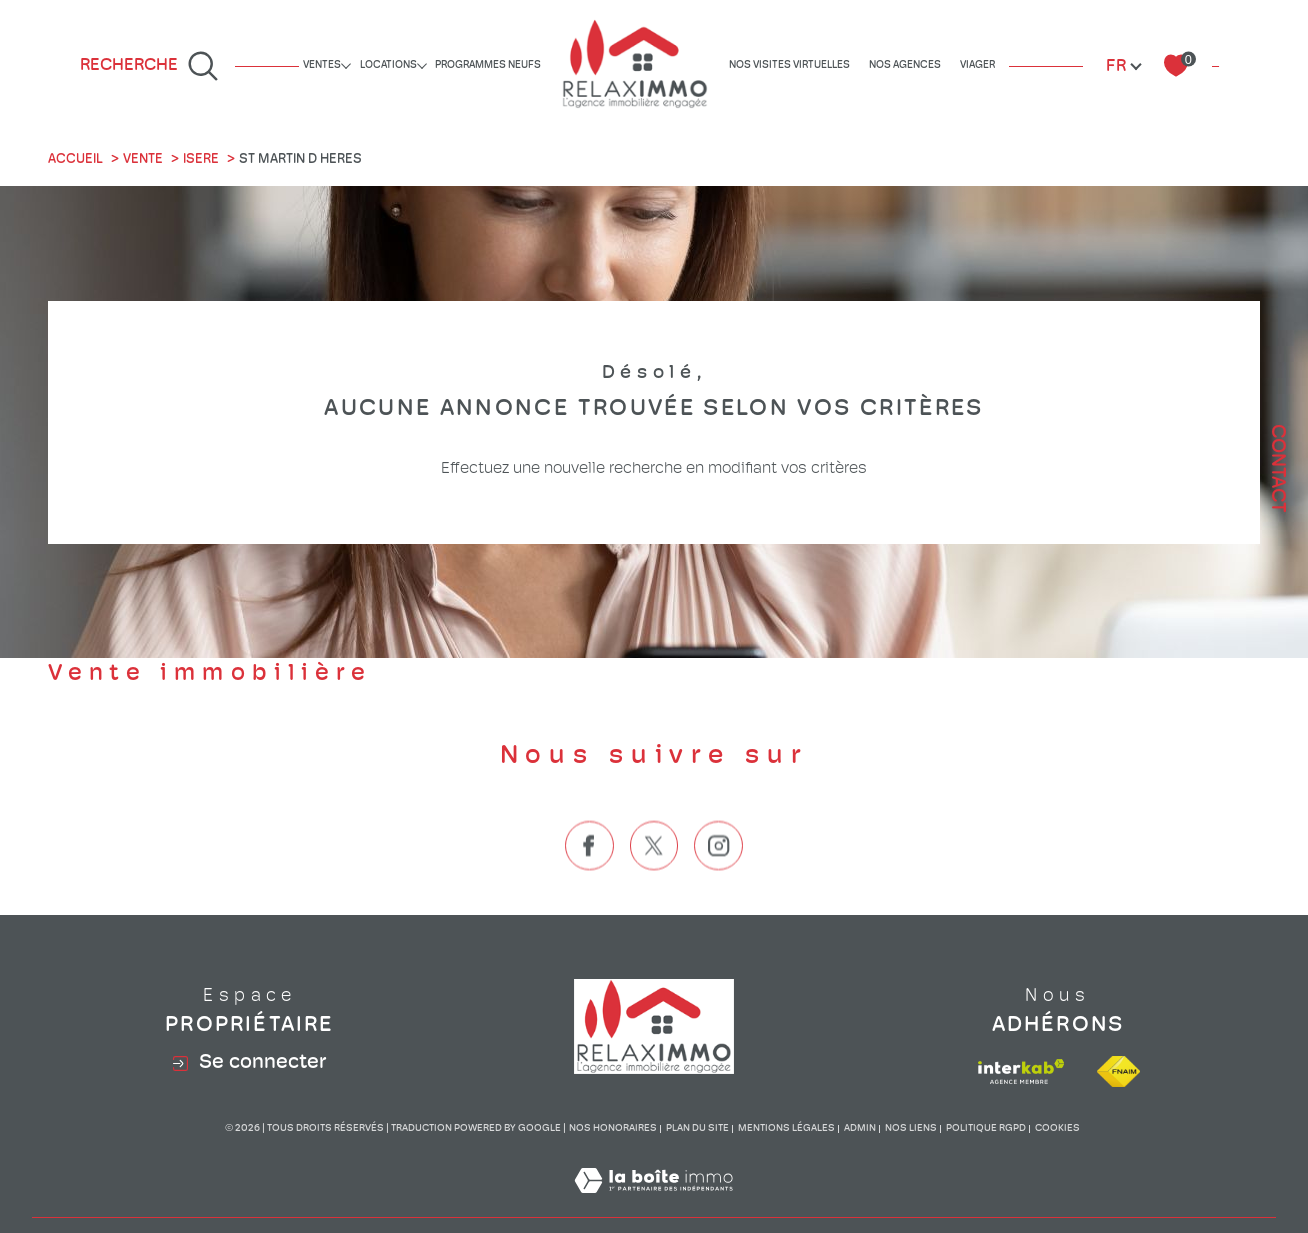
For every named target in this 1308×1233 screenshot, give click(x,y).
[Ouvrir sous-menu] (346, 64)
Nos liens (911, 1128)
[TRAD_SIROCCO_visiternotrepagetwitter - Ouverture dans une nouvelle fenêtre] (654, 879)
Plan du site (697, 1128)
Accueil (75, 159)
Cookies (1057, 1128)
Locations (388, 65)
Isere (201, 159)
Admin (860, 1128)
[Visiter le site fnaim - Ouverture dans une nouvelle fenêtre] (1118, 1071)
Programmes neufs (488, 65)
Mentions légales (786, 1128)
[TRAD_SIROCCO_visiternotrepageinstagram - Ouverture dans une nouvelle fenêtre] (718, 879)
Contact (1277, 468)
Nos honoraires (613, 1128)
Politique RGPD (986, 1128)
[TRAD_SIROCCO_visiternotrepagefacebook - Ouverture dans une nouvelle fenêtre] (589, 879)
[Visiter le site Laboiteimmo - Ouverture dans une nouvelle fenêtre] (653, 1205)
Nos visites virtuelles (789, 65)
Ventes (322, 65)
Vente (143, 159)
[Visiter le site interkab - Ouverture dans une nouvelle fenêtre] (1021, 1071)
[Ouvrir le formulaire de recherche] (149, 66)
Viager (977, 65)
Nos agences (905, 65)
